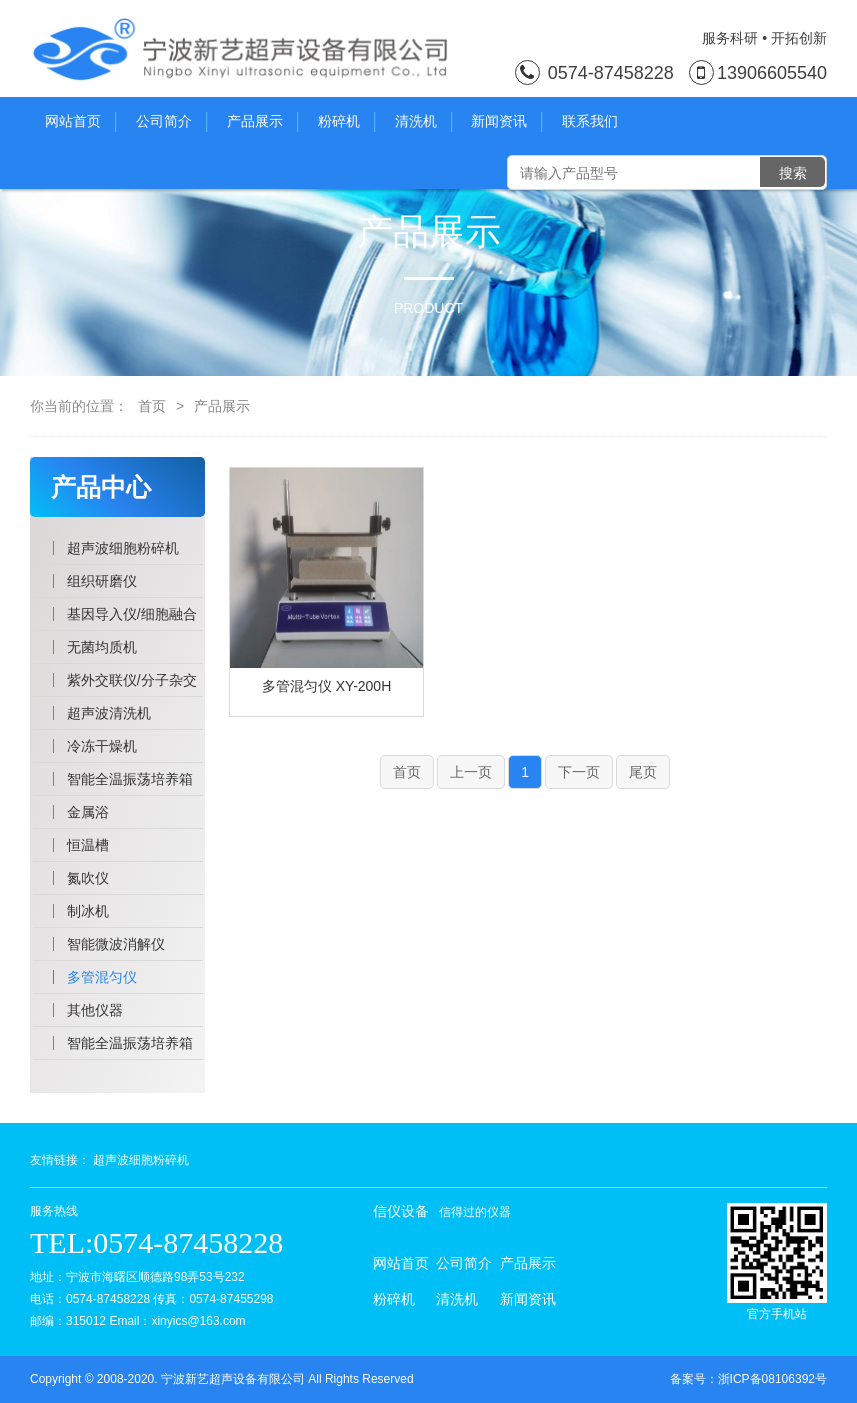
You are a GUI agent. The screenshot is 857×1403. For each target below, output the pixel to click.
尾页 (643, 772)
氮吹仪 (88, 878)
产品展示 (262, 122)
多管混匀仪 (102, 977)
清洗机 (423, 122)
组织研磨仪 (102, 581)
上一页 (471, 772)
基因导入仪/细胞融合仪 (132, 618)
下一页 (579, 772)
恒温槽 (88, 845)
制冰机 (88, 911)
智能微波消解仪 (116, 944)
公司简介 (171, 122)
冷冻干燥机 (102, 746)
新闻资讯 (506, 122)
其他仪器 (95, 1010)
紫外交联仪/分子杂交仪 (132, 684)
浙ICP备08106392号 (772, 1379)
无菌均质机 (102, 647)
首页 (152, 406)
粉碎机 (346, 122)
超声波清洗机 (109, 713)
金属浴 (88, 812)
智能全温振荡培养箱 (130, 779)
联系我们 (590, 121)
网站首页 (80, 122)
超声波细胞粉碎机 (123, 548)
